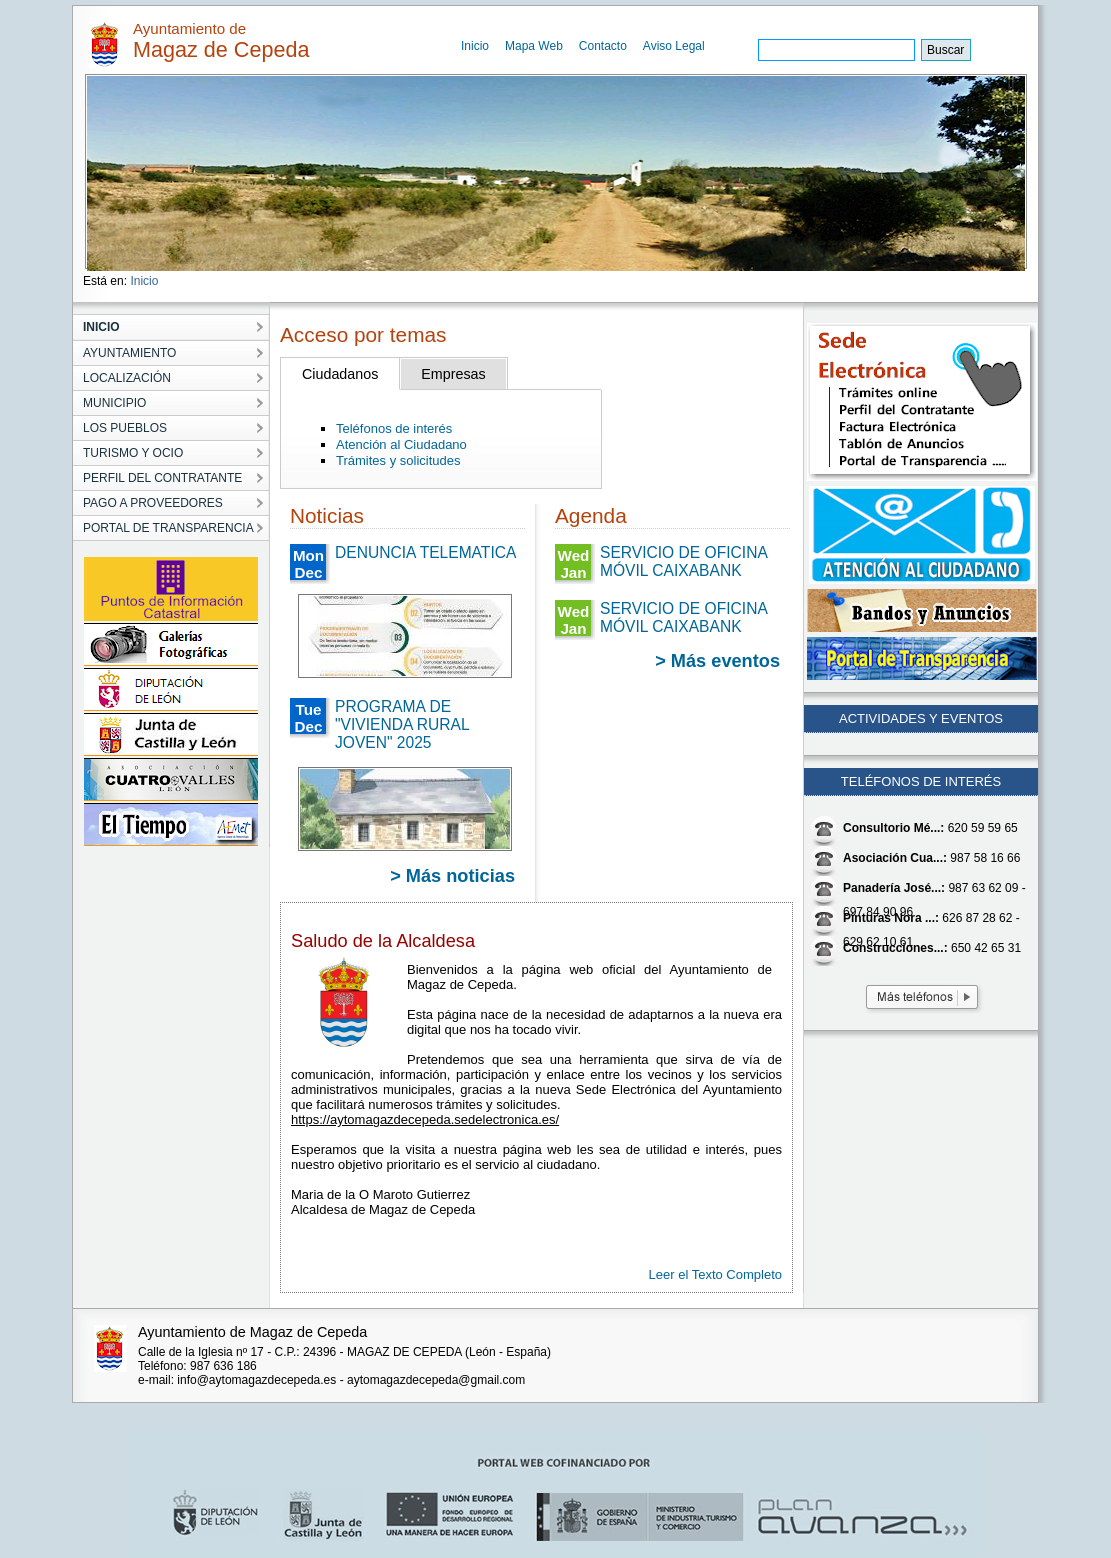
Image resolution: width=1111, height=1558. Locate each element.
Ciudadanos (340, 374)
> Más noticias (452, 876)
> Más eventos (717, 661)
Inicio (475, 46)
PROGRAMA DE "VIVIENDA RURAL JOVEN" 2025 (402, 724)
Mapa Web (534, 46)
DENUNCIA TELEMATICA (425, 552)
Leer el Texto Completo (715, 1274)
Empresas (453, 374)
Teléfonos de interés (394, 428)
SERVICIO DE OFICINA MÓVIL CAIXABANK (683, 561)
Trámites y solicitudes (398, 460)
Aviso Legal (674, 46)
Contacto (603, 46)
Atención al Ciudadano (401, 444)
